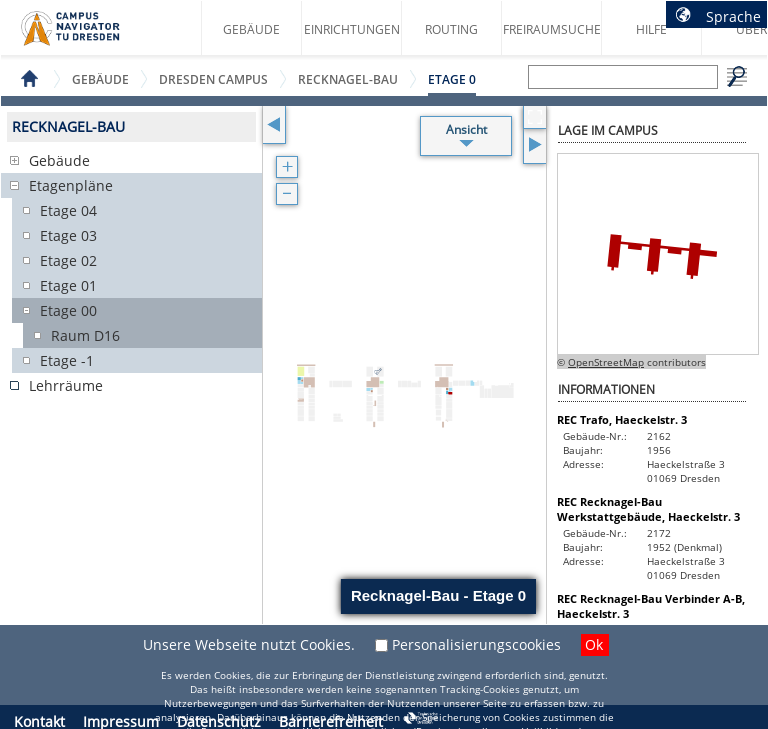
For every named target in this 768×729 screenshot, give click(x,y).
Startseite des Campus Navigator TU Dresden (91, 36)
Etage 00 (68, 310)
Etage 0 (452, 79)
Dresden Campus (213, 79)
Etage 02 (68, 260)
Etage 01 (68, 285)
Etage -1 (67, 360)
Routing (451, 29)
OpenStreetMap (606, 362)
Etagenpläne (71, 185)
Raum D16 (85, 335)
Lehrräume (66, 385)
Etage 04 (68, 210)
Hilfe (651, 29)
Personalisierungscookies (476, 644)
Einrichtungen (352, 29)
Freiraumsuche (552, 29)
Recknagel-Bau (348, 79)
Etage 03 (68, 235)
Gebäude (251, 29)
